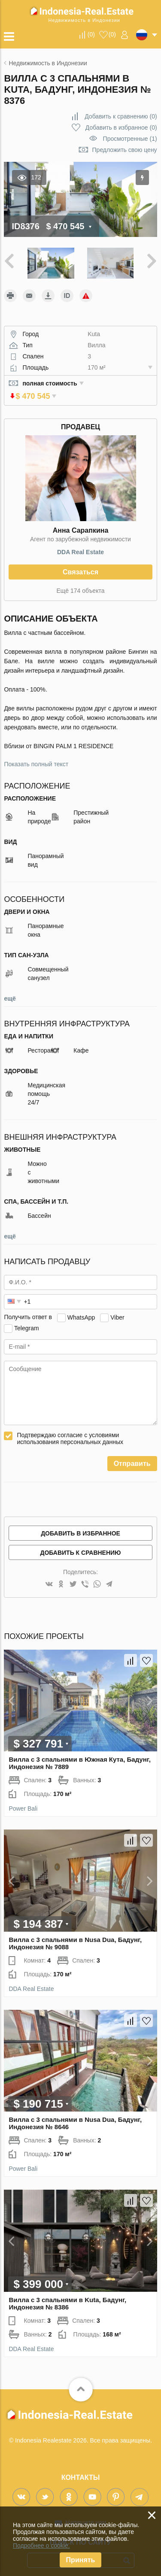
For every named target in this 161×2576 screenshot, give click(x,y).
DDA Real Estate (80, 544)
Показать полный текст (36, 756)
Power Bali (23, 1801)
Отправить (132, 1456)
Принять (80, 2560)
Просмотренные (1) (130, 138)
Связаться (80, 564)
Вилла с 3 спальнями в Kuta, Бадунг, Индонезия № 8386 (67, 2296)
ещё (9, 991)
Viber (117, 1309)
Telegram (26, 1320)
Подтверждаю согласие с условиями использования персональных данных (70, 1431)
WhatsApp (81, 1309)
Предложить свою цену (124, 149)
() (91, 34)
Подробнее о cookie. (41, 2545)
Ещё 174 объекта (81, 583)
